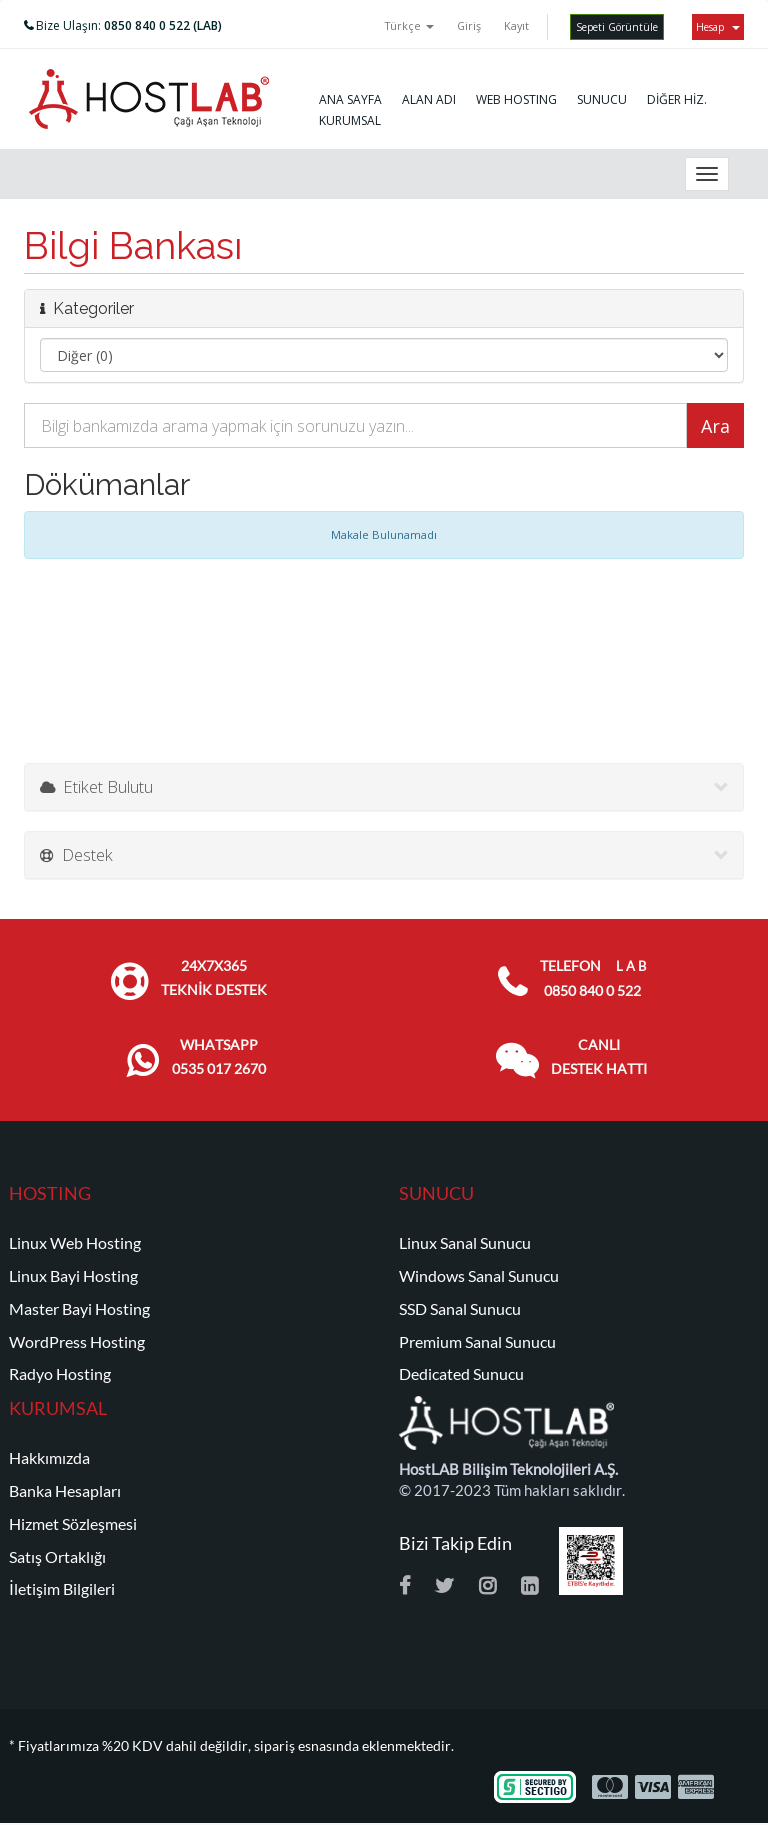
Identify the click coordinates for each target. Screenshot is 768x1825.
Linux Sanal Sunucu (465, 1243)
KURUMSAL (350, 120)
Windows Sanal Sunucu (479, 1276)
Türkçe (409, 25)
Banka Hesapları (65, 1491)
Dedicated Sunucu (461, 1374)
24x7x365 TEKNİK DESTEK (214, 978)
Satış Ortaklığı (57, 1557)
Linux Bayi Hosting (73, 1276)
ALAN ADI (429, 99)
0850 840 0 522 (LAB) (163, 25)
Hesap (718, 27)
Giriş (469, 25)
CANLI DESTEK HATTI (599, 1057)
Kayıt (516, 25)
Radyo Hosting (60, 1374)
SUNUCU (602, 99)
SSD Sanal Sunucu (460, 1309)
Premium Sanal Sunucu (477, 1342)
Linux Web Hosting (75, 1243)
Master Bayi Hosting (79, 1309)
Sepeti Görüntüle (617, 27)
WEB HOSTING (516, 99)
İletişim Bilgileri (62, 1589)
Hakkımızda (49, 1458)
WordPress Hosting (77, 1342)
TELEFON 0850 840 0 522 (593, 978)
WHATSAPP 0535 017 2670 (219, 1057)
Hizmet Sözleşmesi (73, 1524)
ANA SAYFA (350, 99)
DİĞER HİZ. (677, 99)
